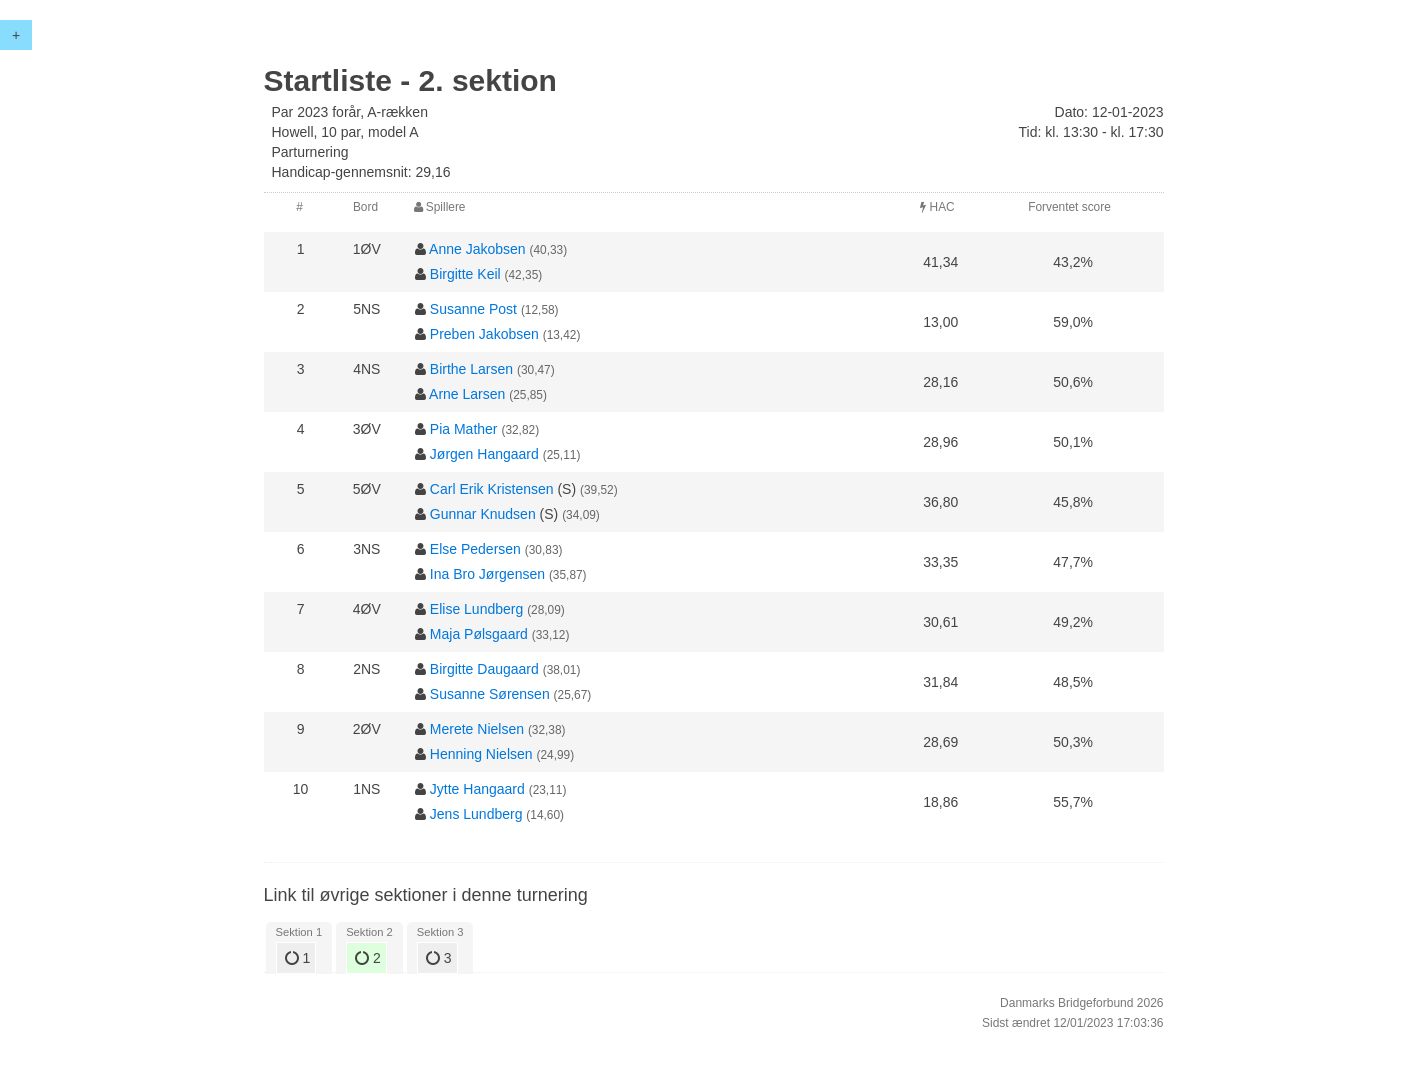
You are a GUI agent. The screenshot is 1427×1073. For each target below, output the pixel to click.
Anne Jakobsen (477, 249)
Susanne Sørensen (490, 694)
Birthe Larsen (471, 369)
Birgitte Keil (465, 274)
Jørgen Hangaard (484, 454)
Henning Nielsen (481, 754)
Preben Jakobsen (484, 334)
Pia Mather (464, 429)
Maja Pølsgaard (479, 634)
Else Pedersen (475, 549)
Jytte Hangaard (477, 789)
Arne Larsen (467, 394)
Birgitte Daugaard (484, 669)
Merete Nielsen (477, 729)
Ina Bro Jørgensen (487, 574)
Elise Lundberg (476, 609)
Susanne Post (473, 309)
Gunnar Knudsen (483, 514)
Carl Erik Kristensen (492, 489)
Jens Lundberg (476, 814)
